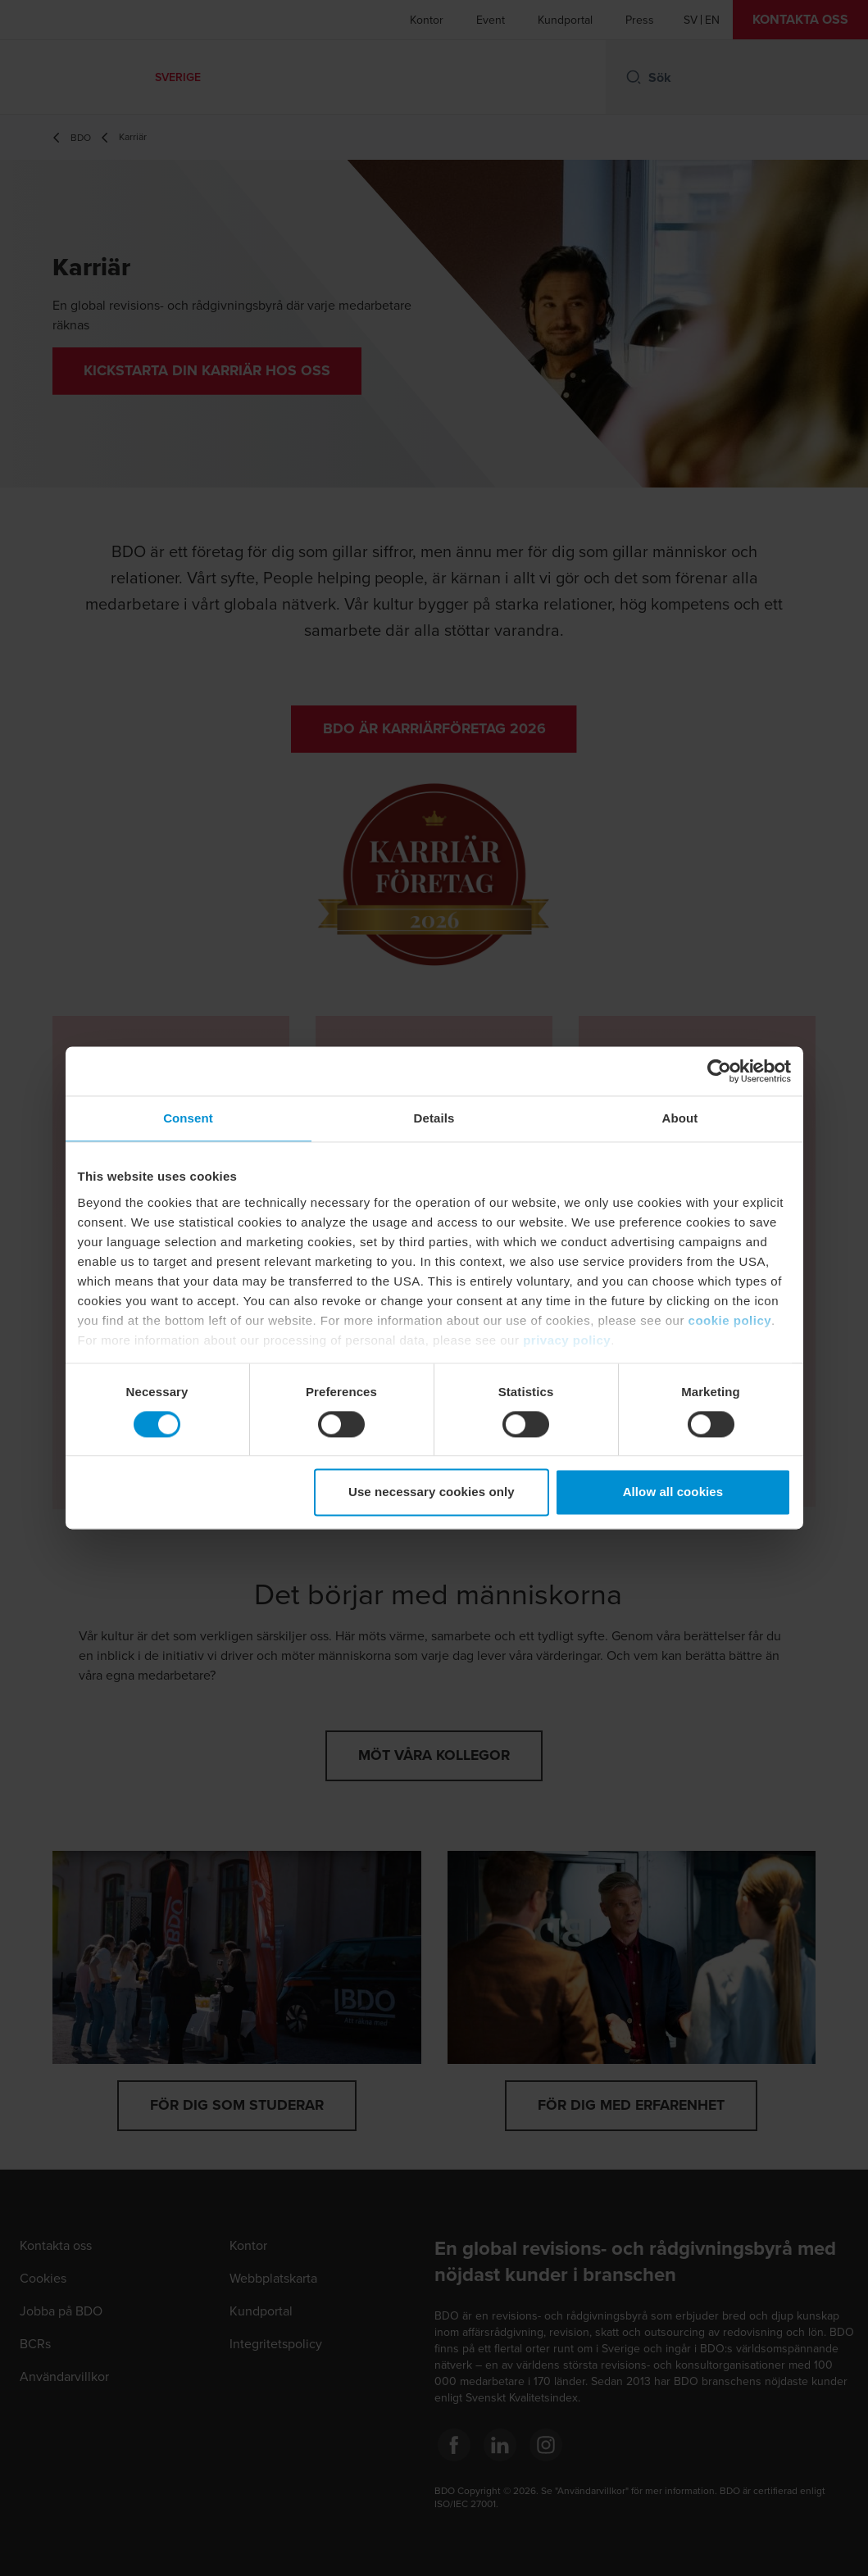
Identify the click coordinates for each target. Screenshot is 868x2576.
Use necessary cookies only (431, 1492)
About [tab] (680, 1118)
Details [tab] (434, 1118)
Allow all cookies (673, 1492)
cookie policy (730, 1320)
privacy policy (567, 1340)
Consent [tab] (188, 1118)
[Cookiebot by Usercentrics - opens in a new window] (719, 1071)
